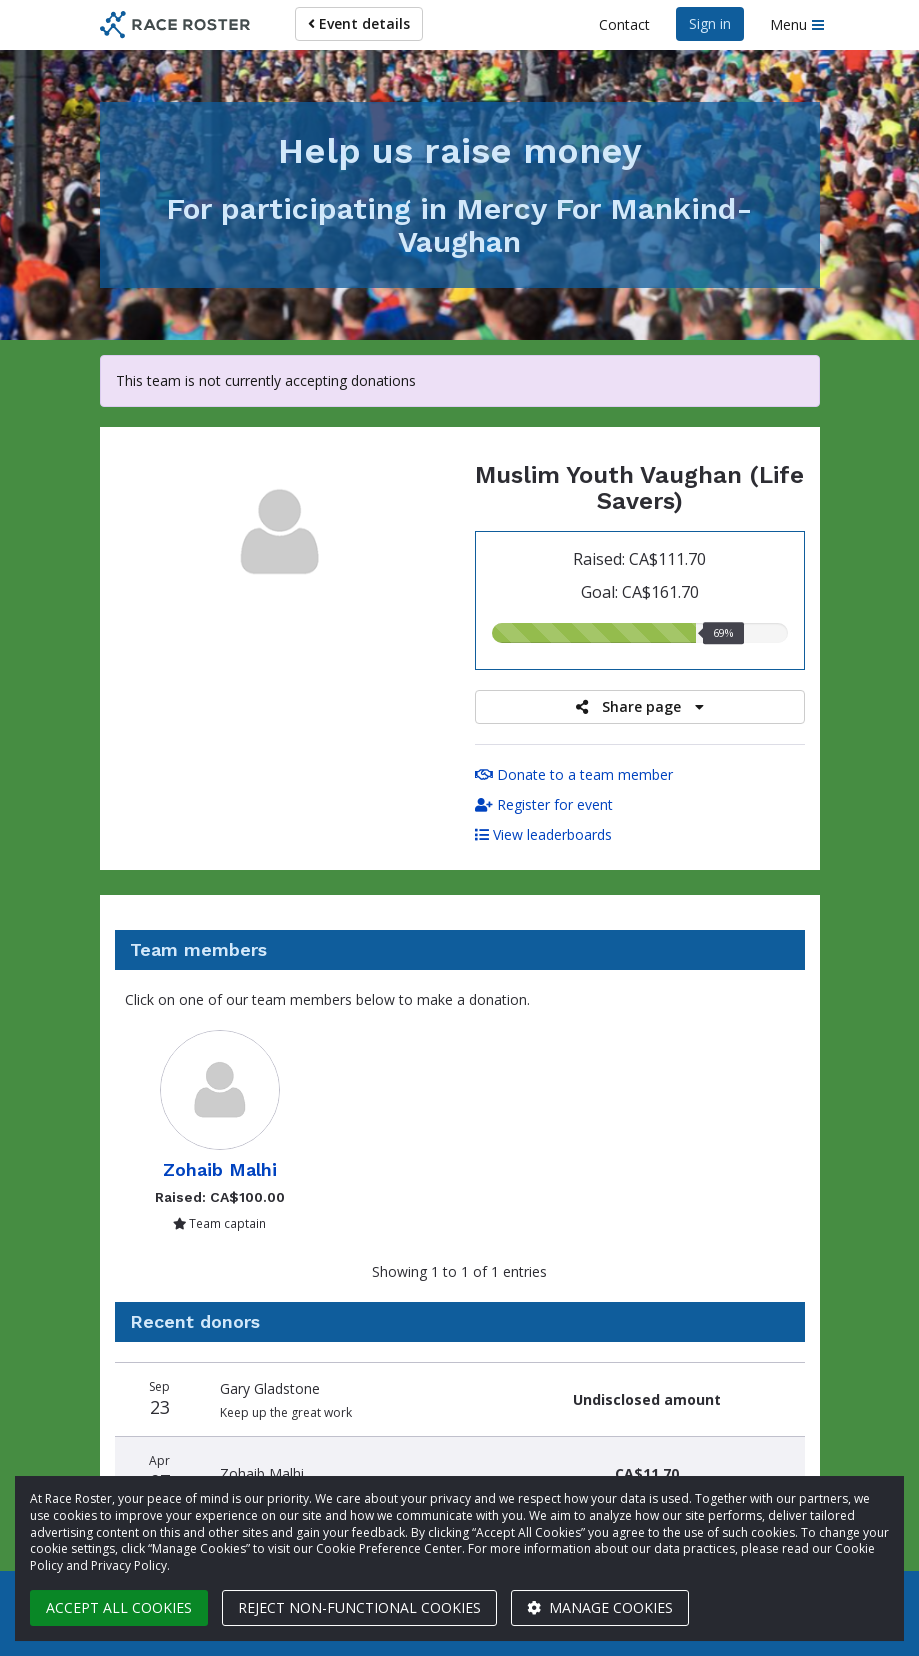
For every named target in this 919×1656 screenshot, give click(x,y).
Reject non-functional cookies (359, 1607)
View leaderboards (543, 834)
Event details (359, 23)
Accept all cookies (119, 1607)
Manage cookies (600, 1607)
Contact (624, 24)
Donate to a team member (574, 774)
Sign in (710, 23)
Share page (640, 706)
